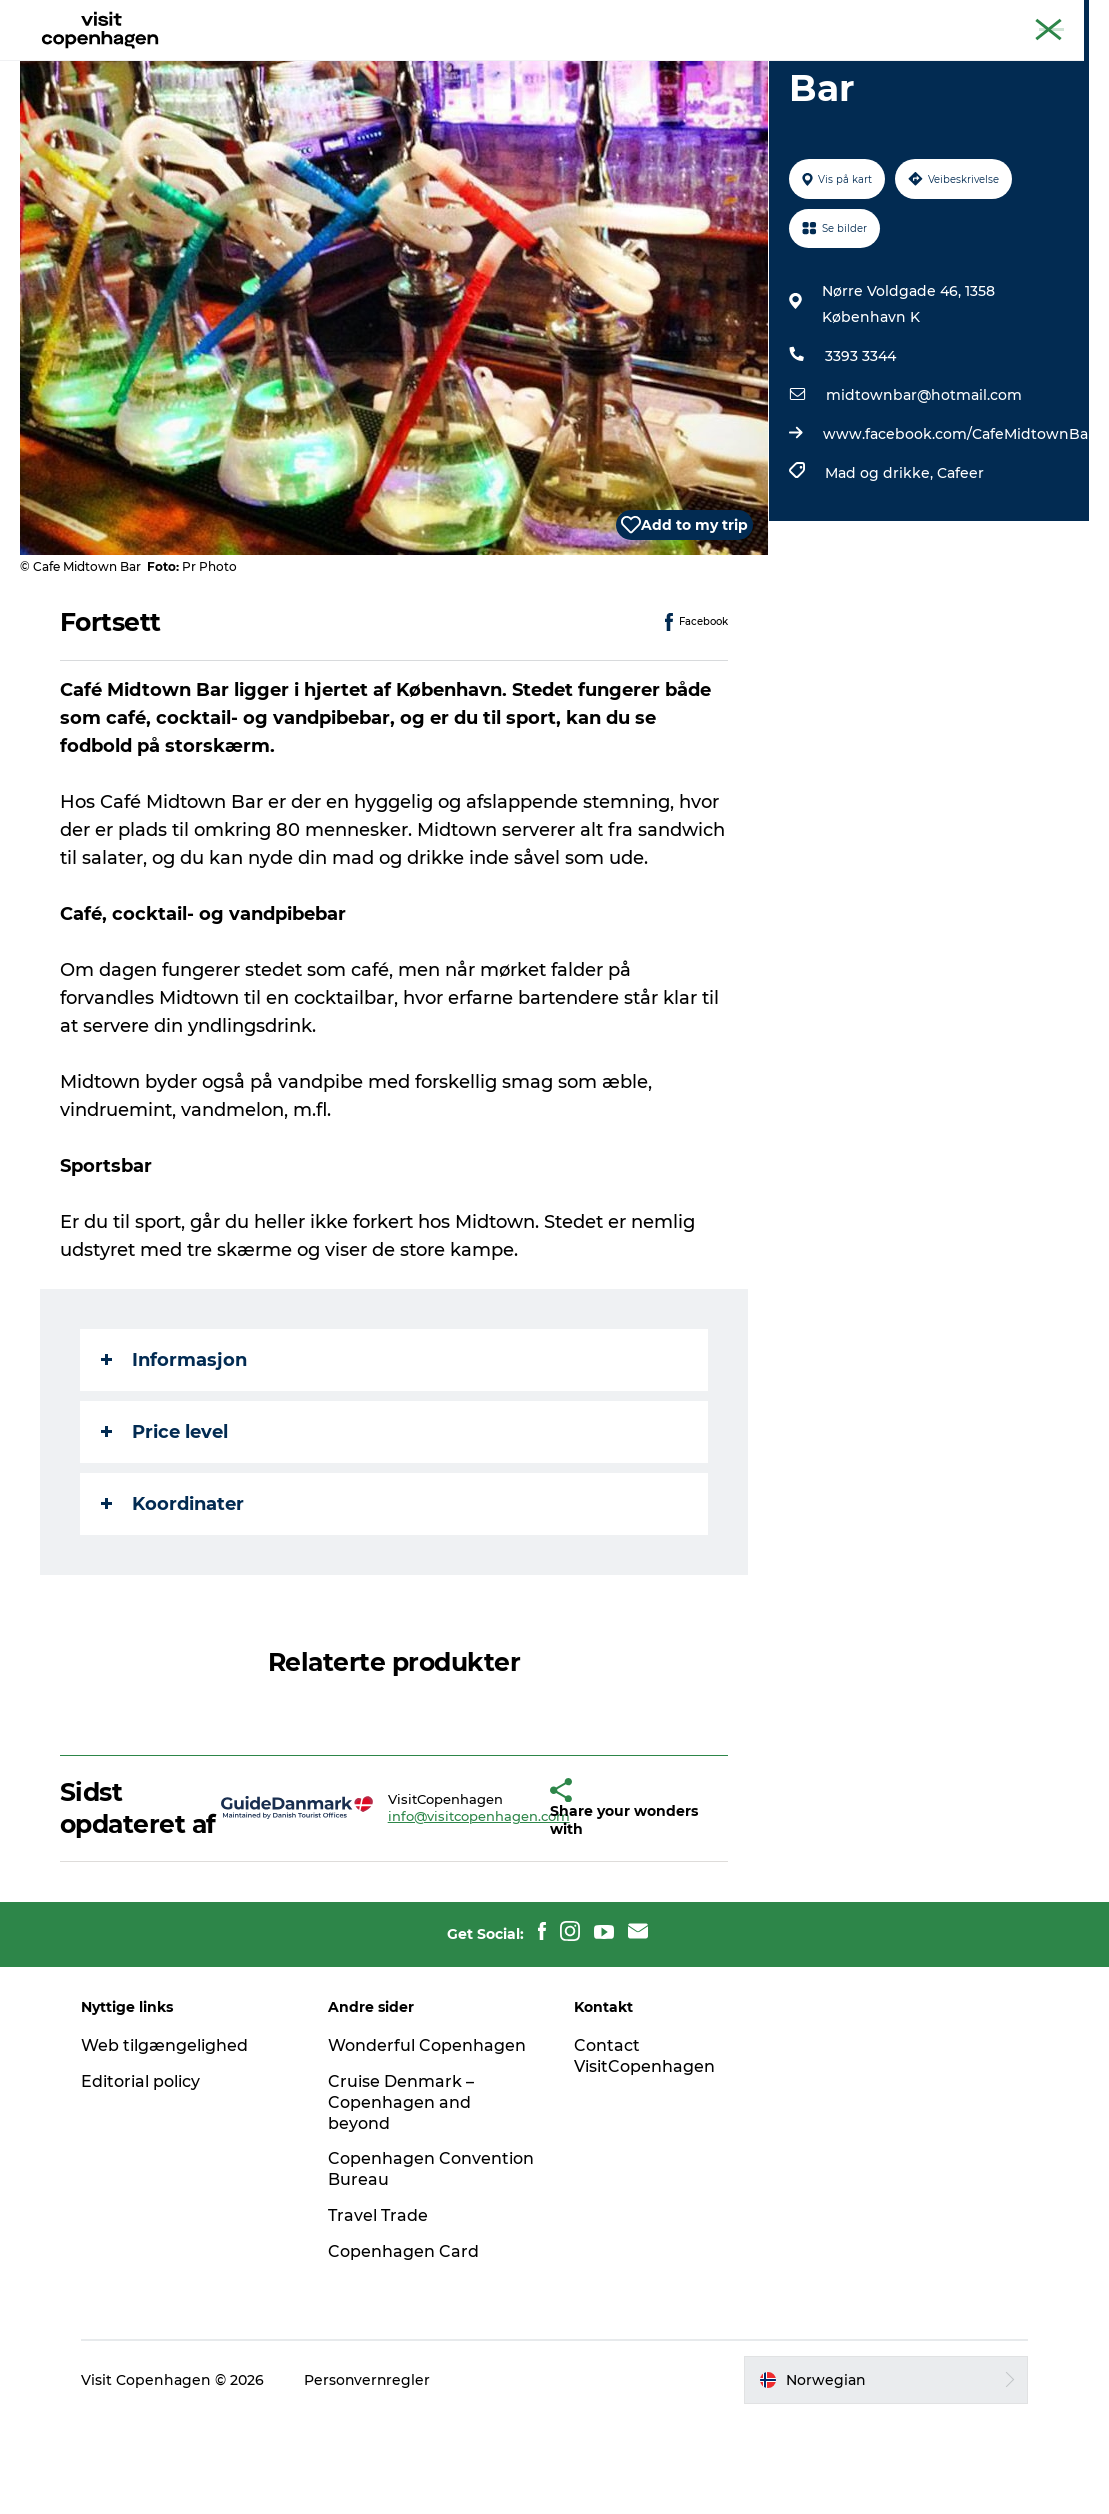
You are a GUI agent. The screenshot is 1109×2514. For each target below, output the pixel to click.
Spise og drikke (523, 64)
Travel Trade (379, 2310)
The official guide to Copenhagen (864, 19)
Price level (164, 1527)
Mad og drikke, (880, 568)
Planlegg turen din (681, 64)
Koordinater (172, 1599)
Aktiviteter (397, 64)
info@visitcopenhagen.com (436, 1911)
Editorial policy (142, 2176)
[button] (513, 1903)
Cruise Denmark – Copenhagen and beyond (402, 2197)
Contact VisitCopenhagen (645, 2151)
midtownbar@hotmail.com (923, 490)
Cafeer (959, 568)
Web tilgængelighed (166, 2140)
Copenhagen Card (1035, 19)
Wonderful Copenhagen (428, 2140)
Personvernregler (370, 2475)
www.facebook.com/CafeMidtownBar (957, 529)
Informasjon (174, 1455)
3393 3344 (859, 451)
